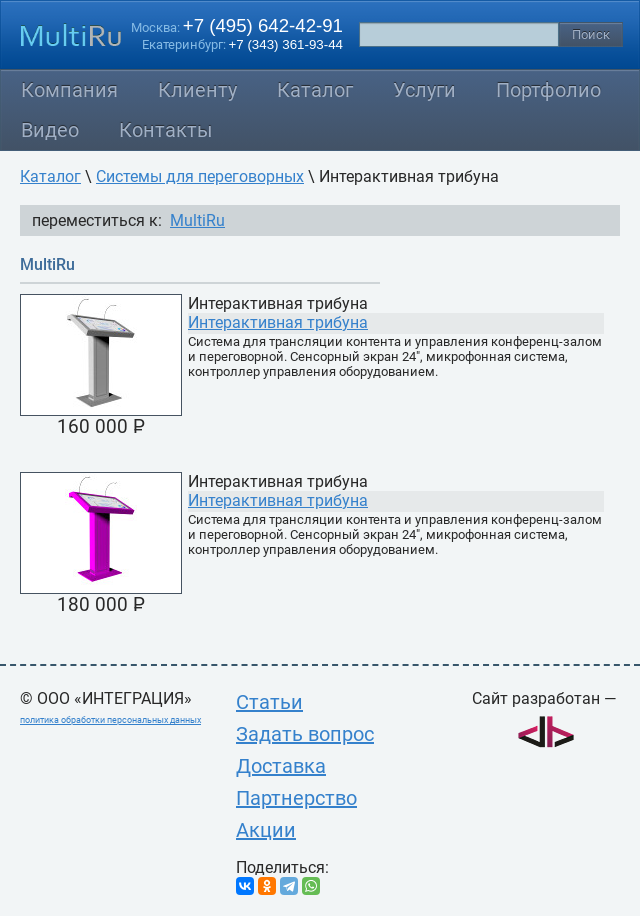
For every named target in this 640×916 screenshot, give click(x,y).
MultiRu (197, 220)
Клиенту (197, 90)
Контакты (166, 130)
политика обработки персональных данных (110, 720)
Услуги (424, 90)
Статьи (269, 702)
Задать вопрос (305, 734)
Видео (50, 130)
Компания (69, 90)
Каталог (315, 90)
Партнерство (296, 798)
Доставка (281, 766)
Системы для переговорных (200, 176)
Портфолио (548, 90)
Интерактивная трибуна (278, 322)
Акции (266, 830)
